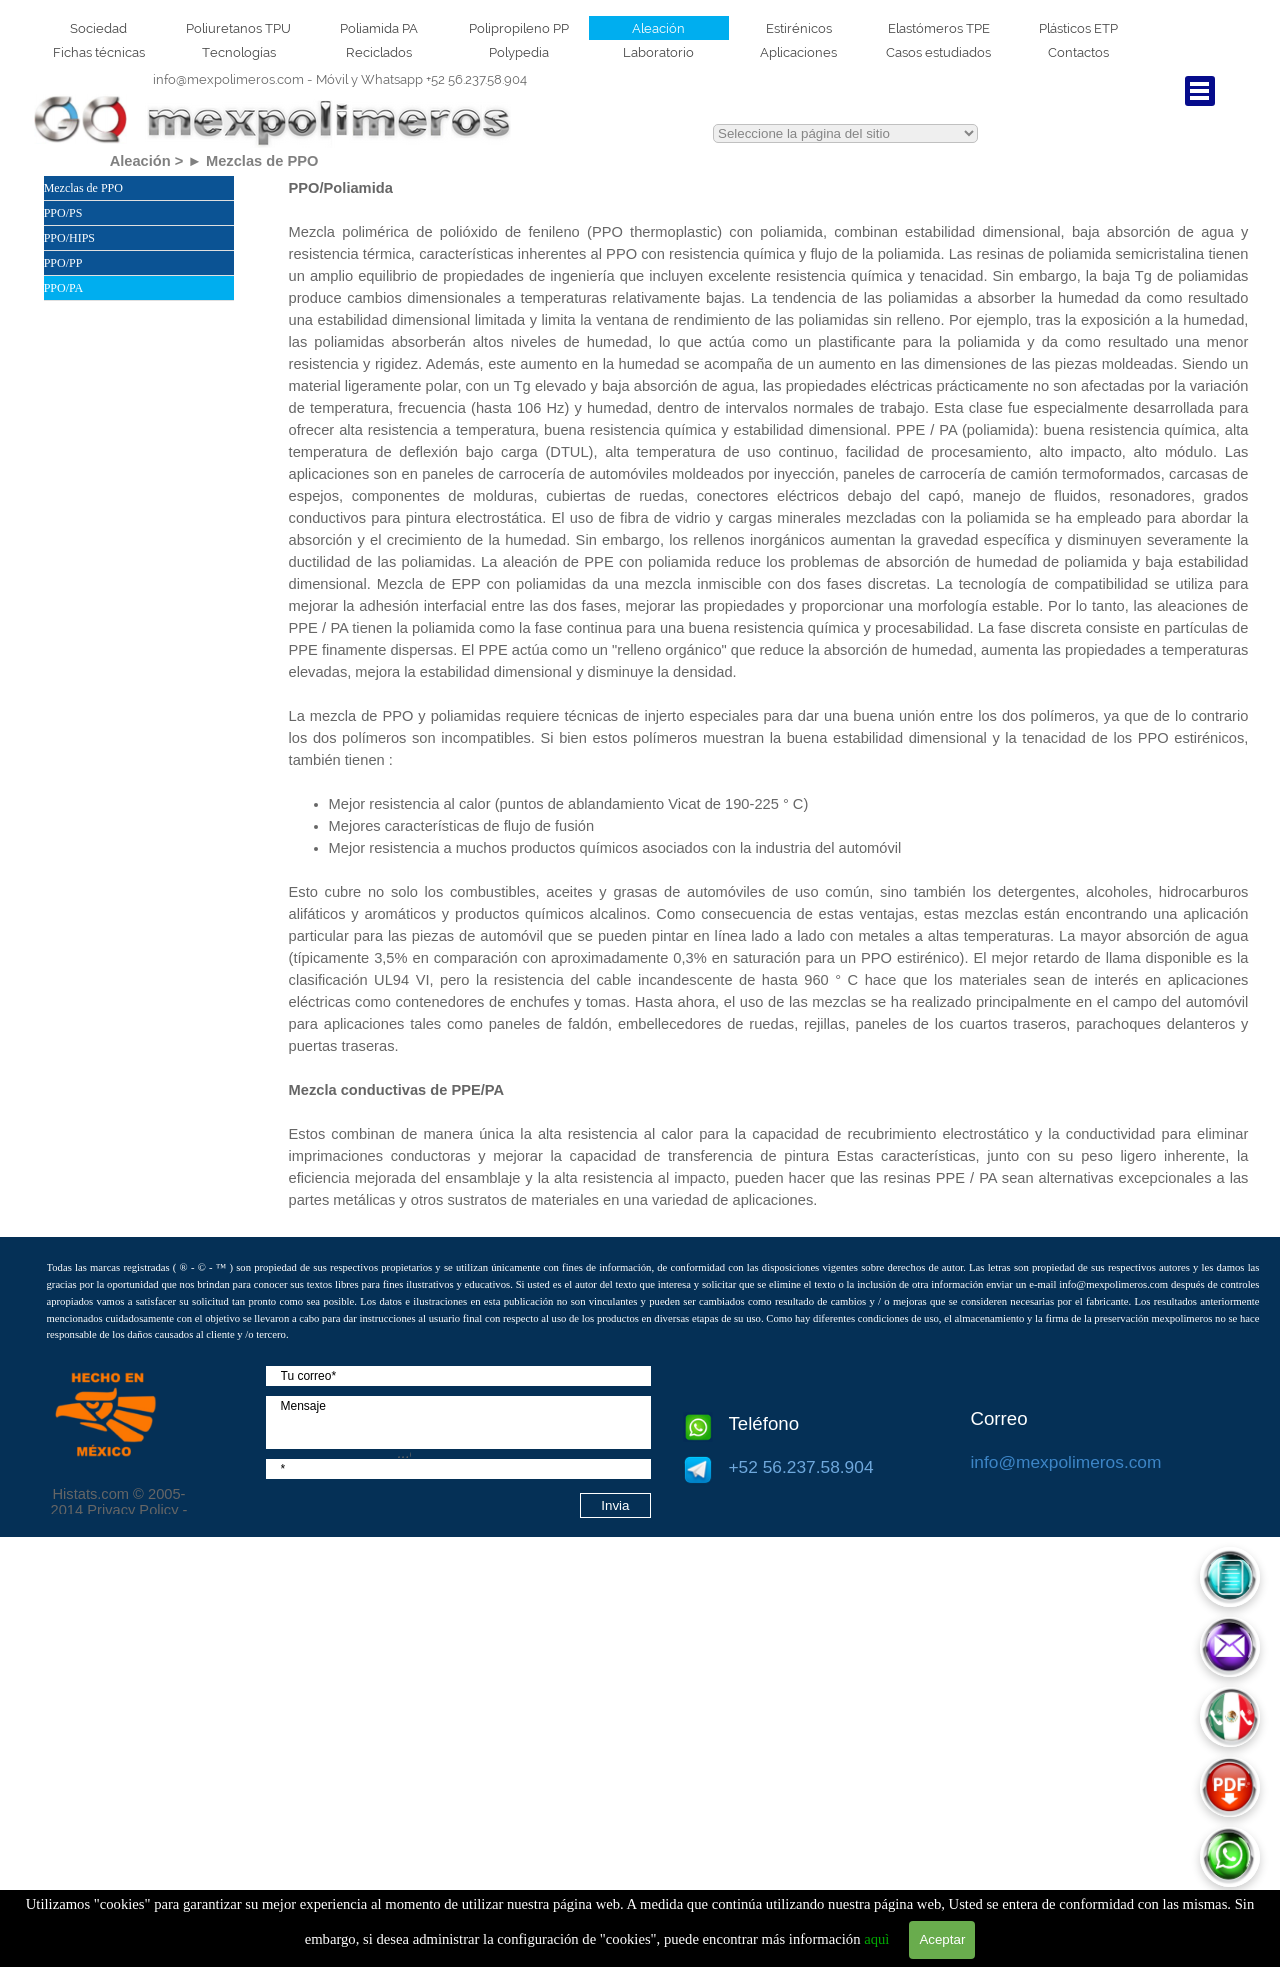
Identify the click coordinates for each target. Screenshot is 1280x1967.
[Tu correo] (458, 1376)
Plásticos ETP (1078, 28)
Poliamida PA (379, 28)
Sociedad (98, 28)
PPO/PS (63, 213)
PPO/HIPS (69, 238)
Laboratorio (658, 52)
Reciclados (379, 52)
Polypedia (519, 52)
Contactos (1078, 52)
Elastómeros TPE (939, 28)
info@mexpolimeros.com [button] (228, 79)
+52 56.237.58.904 (421, 79)
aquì (876, 1939)
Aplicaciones (798, 52)
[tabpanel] (340, 79)
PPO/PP (63, 263)
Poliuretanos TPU (238, 28)
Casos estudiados (938, 52)
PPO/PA (64, 288)
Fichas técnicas (99, 52)
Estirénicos (799, 28)
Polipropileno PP (519, 28)
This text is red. (845, 133)
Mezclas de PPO (83, 188)
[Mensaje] (458, 1422)
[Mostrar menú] (1200, 91)
